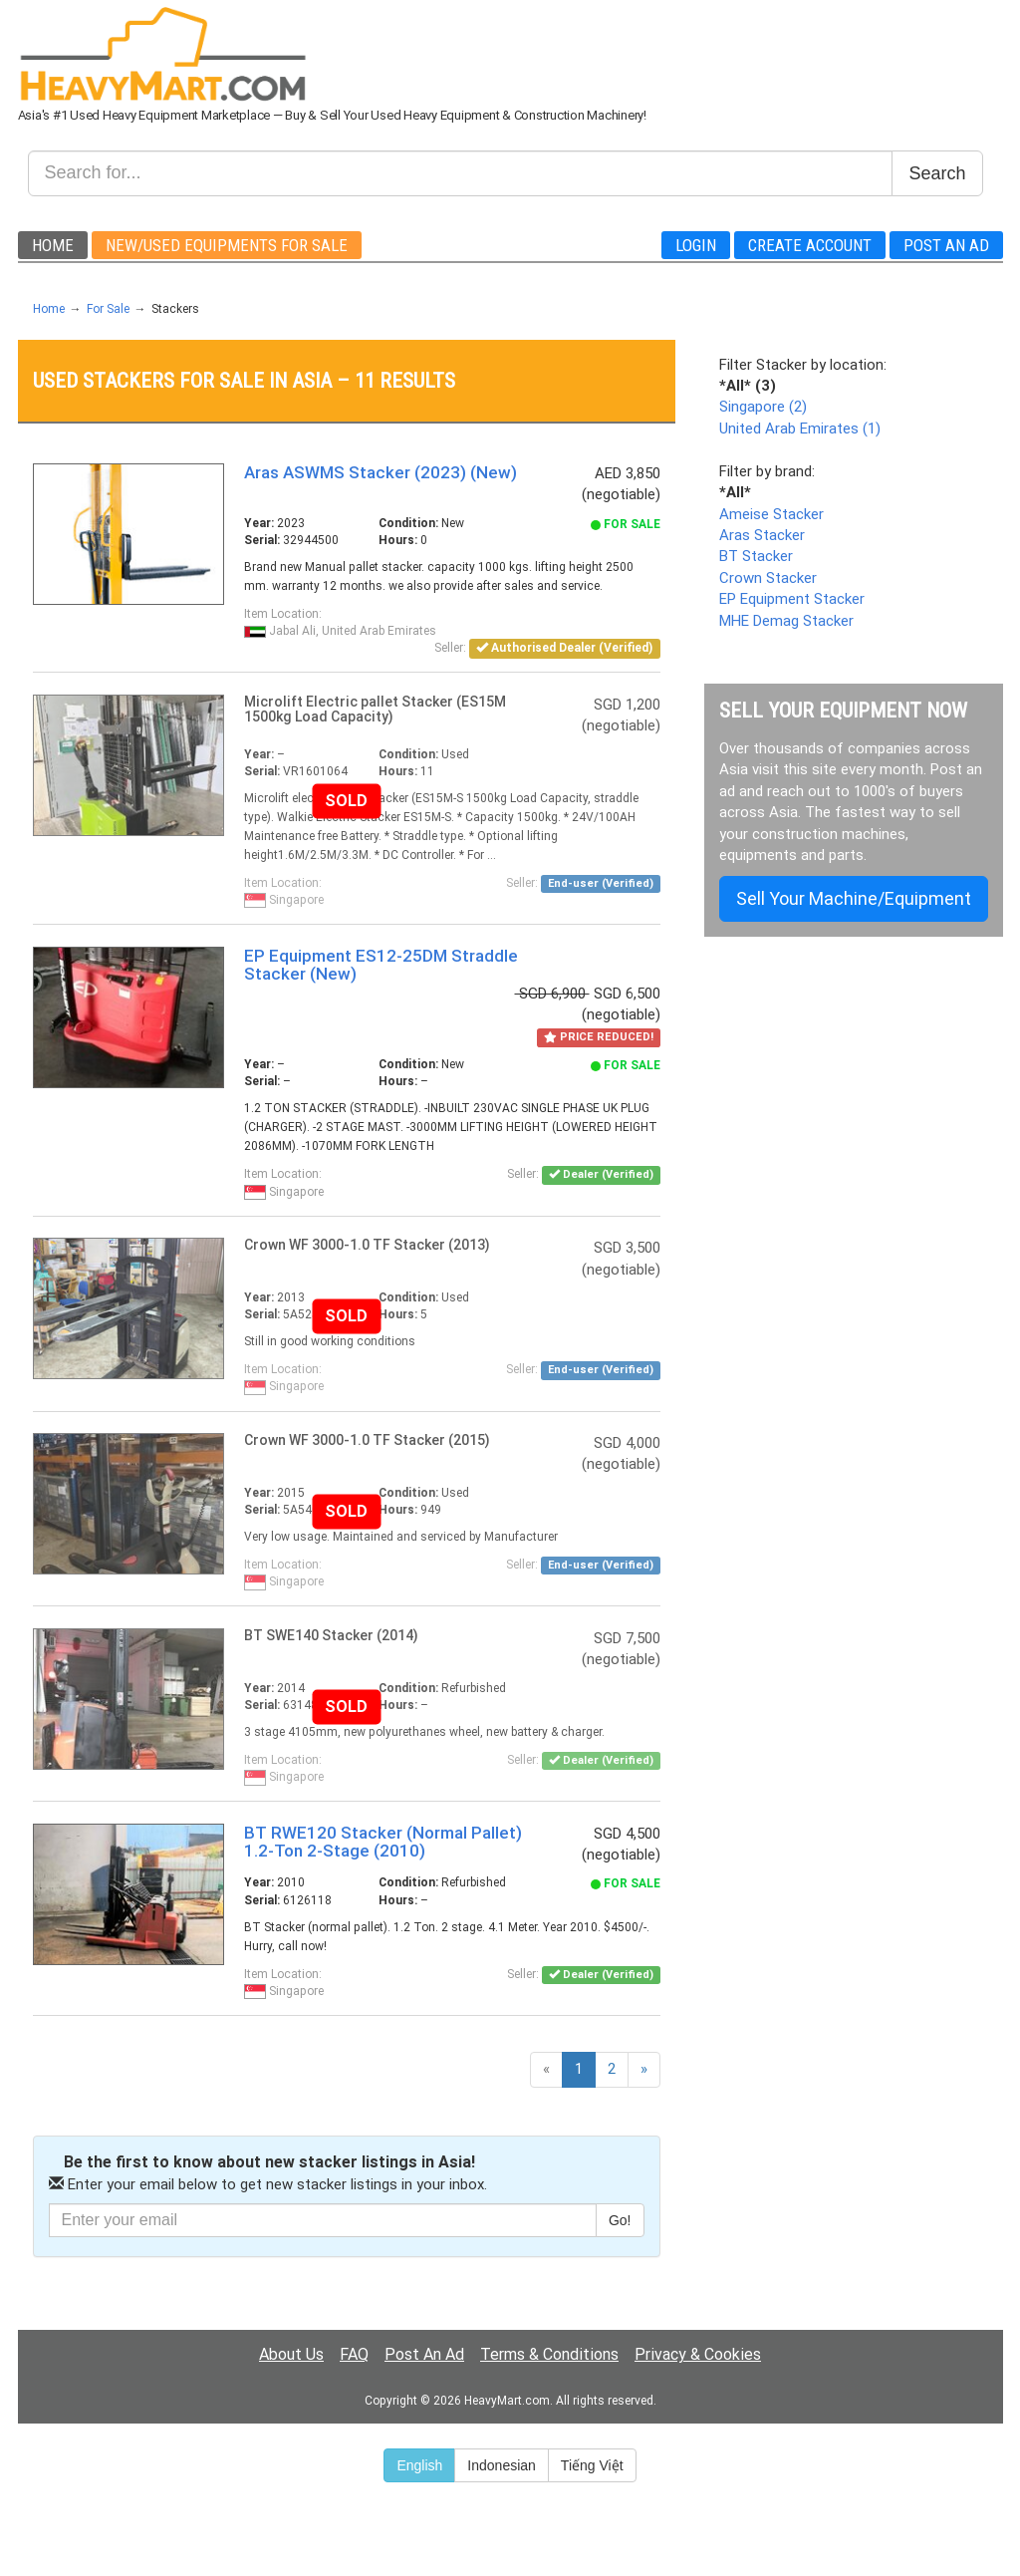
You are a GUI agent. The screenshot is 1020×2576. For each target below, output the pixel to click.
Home (53, 245)
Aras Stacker (762, 535)
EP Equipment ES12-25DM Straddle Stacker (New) (381, 965)
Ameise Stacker (771, 514)
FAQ (354, 2354)
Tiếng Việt (592, 2465)
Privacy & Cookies (698, 2354)
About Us (291, 2354)
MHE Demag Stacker (786, 621)
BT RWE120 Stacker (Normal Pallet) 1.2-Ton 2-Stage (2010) (383, 1842)
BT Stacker (756, 556)
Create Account (810, 245)
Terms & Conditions (549, 2354)
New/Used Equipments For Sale (227, 245)
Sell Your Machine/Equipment (853, 898)
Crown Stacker (768, 578)
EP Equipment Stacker (792, 599)
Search (936, 173)
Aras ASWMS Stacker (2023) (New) (380, 472)
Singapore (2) (763, 407)
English (419, 2465)
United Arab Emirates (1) (800, 428)
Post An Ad (946, 245)
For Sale (108, 309)
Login (695, 245)
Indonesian (501, 2465)
